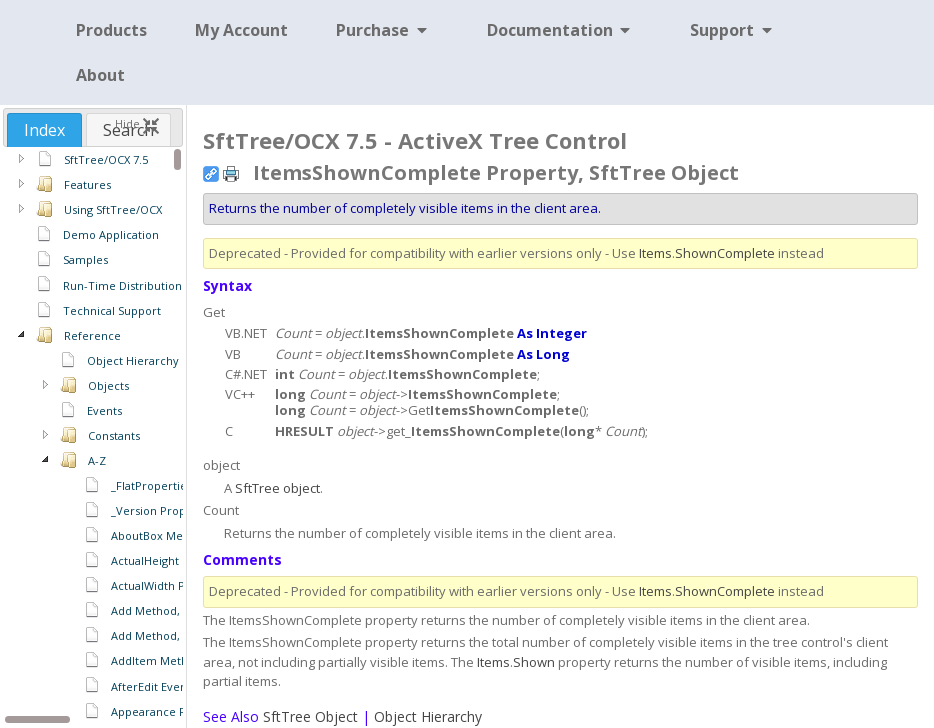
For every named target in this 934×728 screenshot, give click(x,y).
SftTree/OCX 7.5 (106, 159)
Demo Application (111, 234)
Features (87, 184)
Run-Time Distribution (122, 285)
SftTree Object (310, 716)
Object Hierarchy (133, 360)
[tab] (44, 130)
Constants (114, 435)
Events (104, 410)
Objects (108, 385)
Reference (92, 335)
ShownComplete (725, 253)
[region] (92, 436)
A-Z (97, 460)
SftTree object (277, 488)
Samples (85, 259)
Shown (534, 662)
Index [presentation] (44, 130)
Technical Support (112, 310)
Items (655, 253)
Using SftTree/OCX (113, 209)
